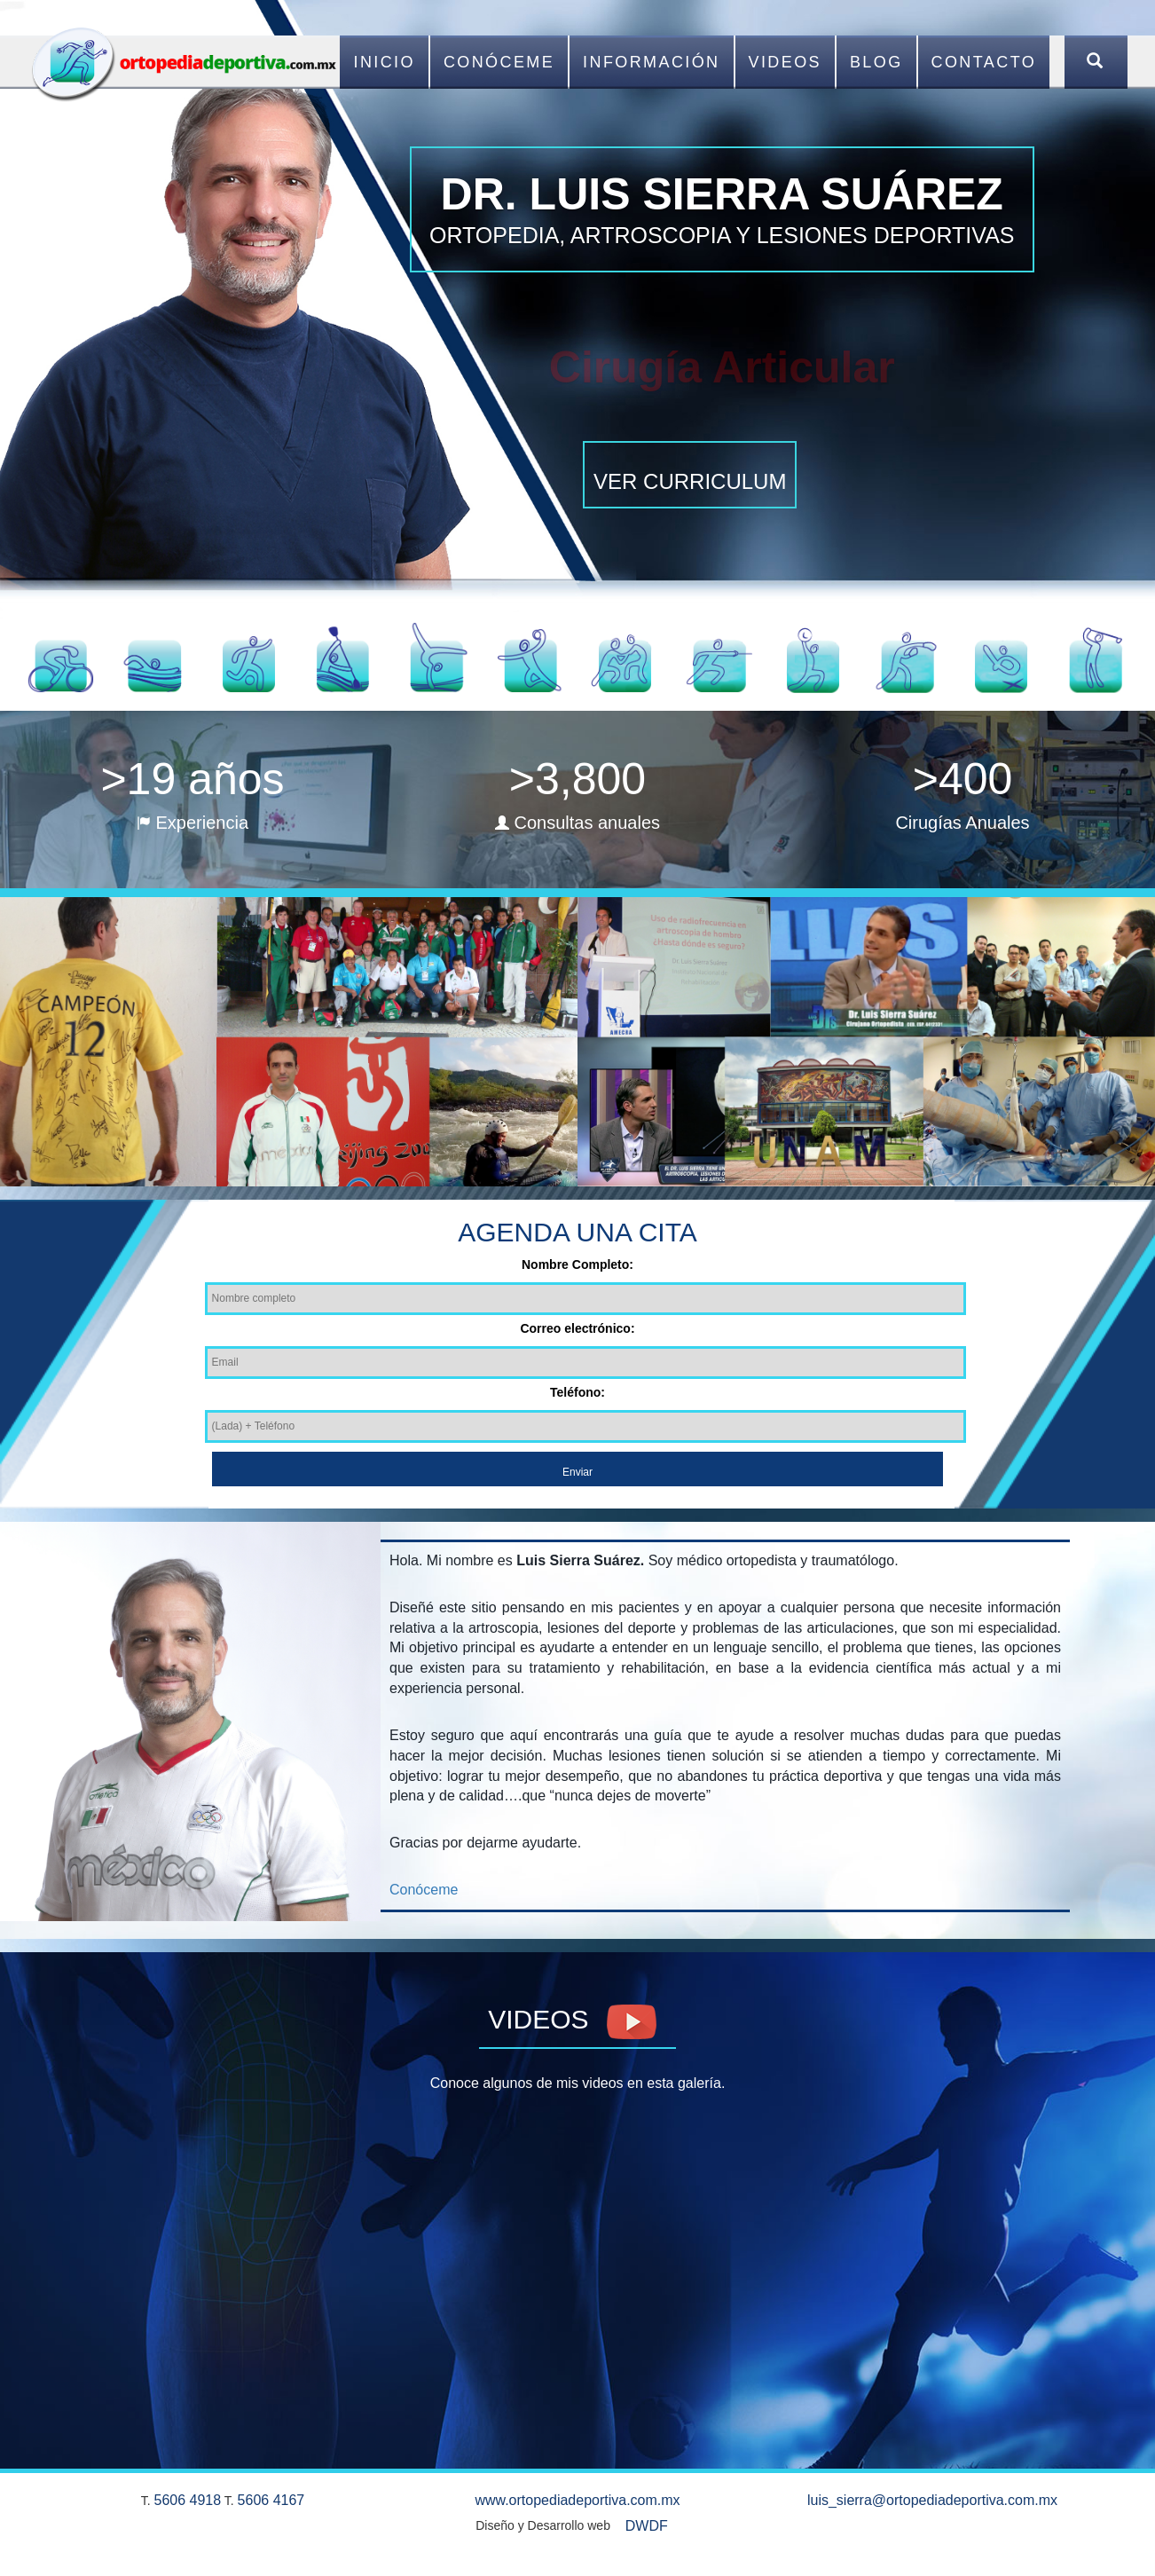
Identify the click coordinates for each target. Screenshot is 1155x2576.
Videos (785, 62)
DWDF (646, 2525)
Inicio (383, 62)
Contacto (984, 62)
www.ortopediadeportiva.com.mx (577, 2500)
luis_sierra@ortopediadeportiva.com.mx (932, 2500)
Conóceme (499, 62)
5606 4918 (188, 2500)
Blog (876, 62)
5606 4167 (271, 2500)
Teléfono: (577, 1392)
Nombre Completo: (577, 1264)
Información (651, 62)
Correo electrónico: (577, 1328)
